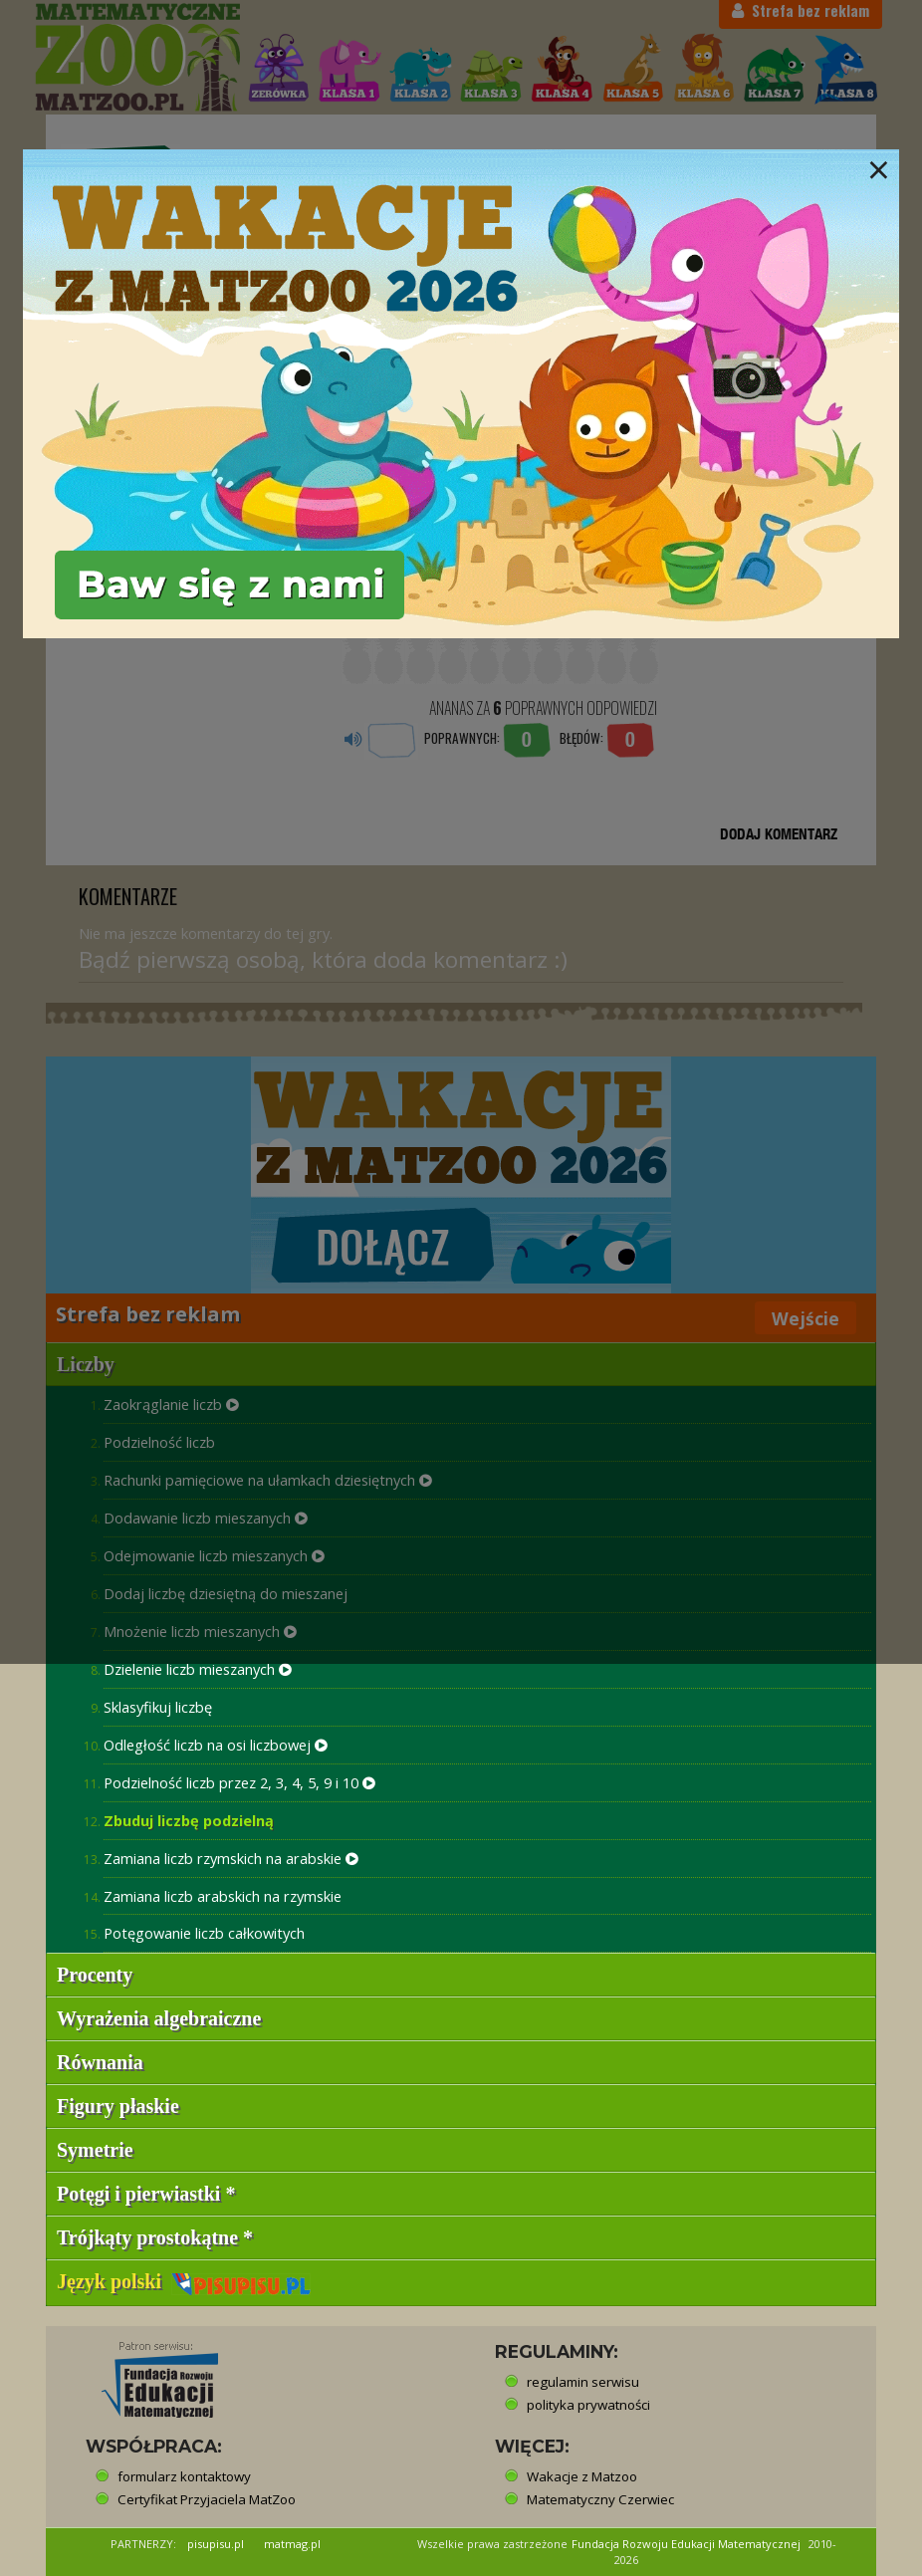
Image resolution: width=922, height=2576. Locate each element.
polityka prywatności (588, 2405)
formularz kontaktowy (184, 2476)
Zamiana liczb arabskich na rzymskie (223, 1896)
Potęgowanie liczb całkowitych (204, 1933)
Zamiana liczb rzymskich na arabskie (231, 1858)
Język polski (184, 2281)
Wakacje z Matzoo (582, 2476)
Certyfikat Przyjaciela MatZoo (206, 2499)
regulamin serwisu (583, 2382)
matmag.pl (292, 2543)
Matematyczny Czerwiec (600, 2499)
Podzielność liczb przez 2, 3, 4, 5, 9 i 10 (239, 1782)
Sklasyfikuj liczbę (158, 1707)
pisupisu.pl (215, 2543)
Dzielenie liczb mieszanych (198, 1669)
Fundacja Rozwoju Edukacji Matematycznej (686, 2543)
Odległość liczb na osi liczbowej (216, 1745)
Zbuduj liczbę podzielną (189, 1820)
